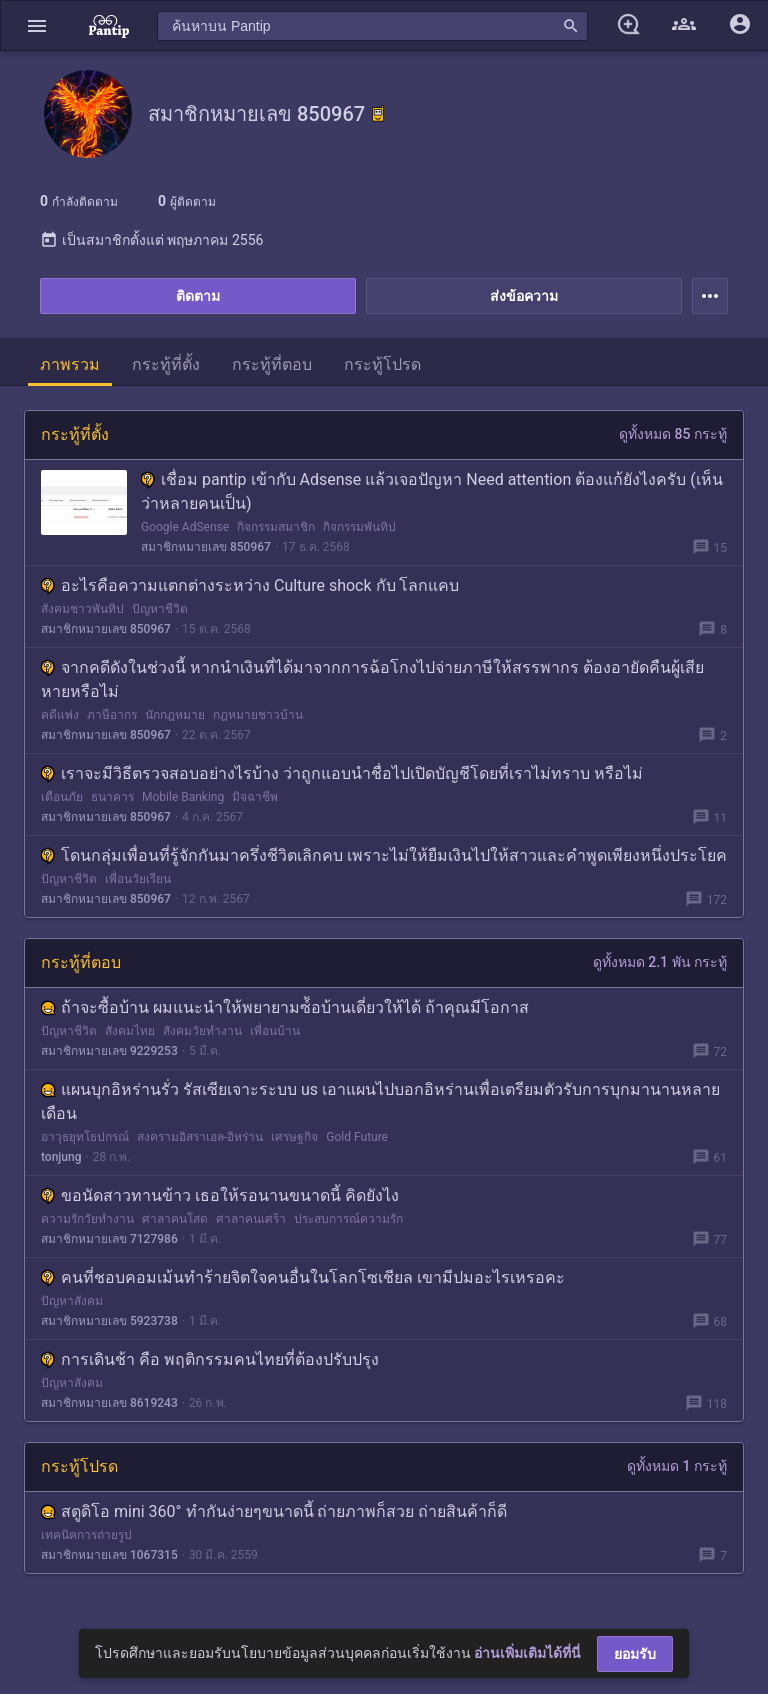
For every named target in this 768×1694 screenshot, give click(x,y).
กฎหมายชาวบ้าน (258, 715)
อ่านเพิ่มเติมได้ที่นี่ (527, 1653)
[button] (37, 25)
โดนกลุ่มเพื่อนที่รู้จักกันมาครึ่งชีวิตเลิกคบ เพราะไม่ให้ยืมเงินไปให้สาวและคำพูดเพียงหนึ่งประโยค (384, 855)
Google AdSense (185, 527)
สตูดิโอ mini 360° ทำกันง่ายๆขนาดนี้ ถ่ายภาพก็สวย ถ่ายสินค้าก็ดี (274, 1511)
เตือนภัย (62, 797)
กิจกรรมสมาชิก (276, 527)
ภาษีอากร (112, 715)
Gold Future (357, 1137)
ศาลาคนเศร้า (251, 1219)
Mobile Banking (183, 797)
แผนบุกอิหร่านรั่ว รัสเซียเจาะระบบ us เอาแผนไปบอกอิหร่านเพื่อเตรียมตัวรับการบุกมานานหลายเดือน (380, 1101)
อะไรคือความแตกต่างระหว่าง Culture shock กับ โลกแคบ (250, 585)
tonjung (61, 1157)
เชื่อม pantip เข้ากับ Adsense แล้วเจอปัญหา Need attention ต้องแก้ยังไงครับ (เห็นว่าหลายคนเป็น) (432, 491)
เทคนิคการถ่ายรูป (86, 1535)
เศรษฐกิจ (294, 1137)
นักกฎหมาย (175, 715)
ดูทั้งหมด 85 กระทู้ (673, 434)
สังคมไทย (130, 1031)
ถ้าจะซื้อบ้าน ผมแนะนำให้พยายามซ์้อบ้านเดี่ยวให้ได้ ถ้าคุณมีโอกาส (285, 1007)
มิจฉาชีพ (255, 797)
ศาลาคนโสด (175, 1219)
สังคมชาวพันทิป (82, 609)
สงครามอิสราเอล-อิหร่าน (200, 1137)
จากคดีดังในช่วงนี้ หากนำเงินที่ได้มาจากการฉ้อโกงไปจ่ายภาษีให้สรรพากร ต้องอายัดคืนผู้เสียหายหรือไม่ (372, 679)
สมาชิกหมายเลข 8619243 (109, 1403)
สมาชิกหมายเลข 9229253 (109, 1051)
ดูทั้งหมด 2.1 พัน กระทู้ (660, 962)
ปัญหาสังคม (72, 1301)
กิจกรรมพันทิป (359, 527)
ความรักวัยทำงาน (87, 1219)
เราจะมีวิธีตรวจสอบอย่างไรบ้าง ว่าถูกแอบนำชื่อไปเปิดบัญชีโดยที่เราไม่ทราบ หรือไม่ (342, 773)
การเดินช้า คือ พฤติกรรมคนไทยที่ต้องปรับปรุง (210, 1359)
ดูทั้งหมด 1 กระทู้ (677, 1466)
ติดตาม (198, 296)
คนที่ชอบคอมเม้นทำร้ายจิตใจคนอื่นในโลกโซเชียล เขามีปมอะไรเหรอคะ (303, 1277)
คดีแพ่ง (60, 715)
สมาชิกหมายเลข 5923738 (109, 1321)
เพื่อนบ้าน (275, 1031)
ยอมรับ (635, 1654)
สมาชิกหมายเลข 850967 (206, 547)
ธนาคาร (112, 797)
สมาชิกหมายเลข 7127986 (109, 1239)
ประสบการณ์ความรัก (348, 1219)
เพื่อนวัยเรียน (138, 879)
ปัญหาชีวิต (160, 609)
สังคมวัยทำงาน (202, 1031)
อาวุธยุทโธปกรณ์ (85, 1137)
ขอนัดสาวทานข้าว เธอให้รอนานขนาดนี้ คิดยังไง (220, 1195)
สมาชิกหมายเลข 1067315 (109, 1555)
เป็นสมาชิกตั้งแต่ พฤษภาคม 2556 (151, 240)
